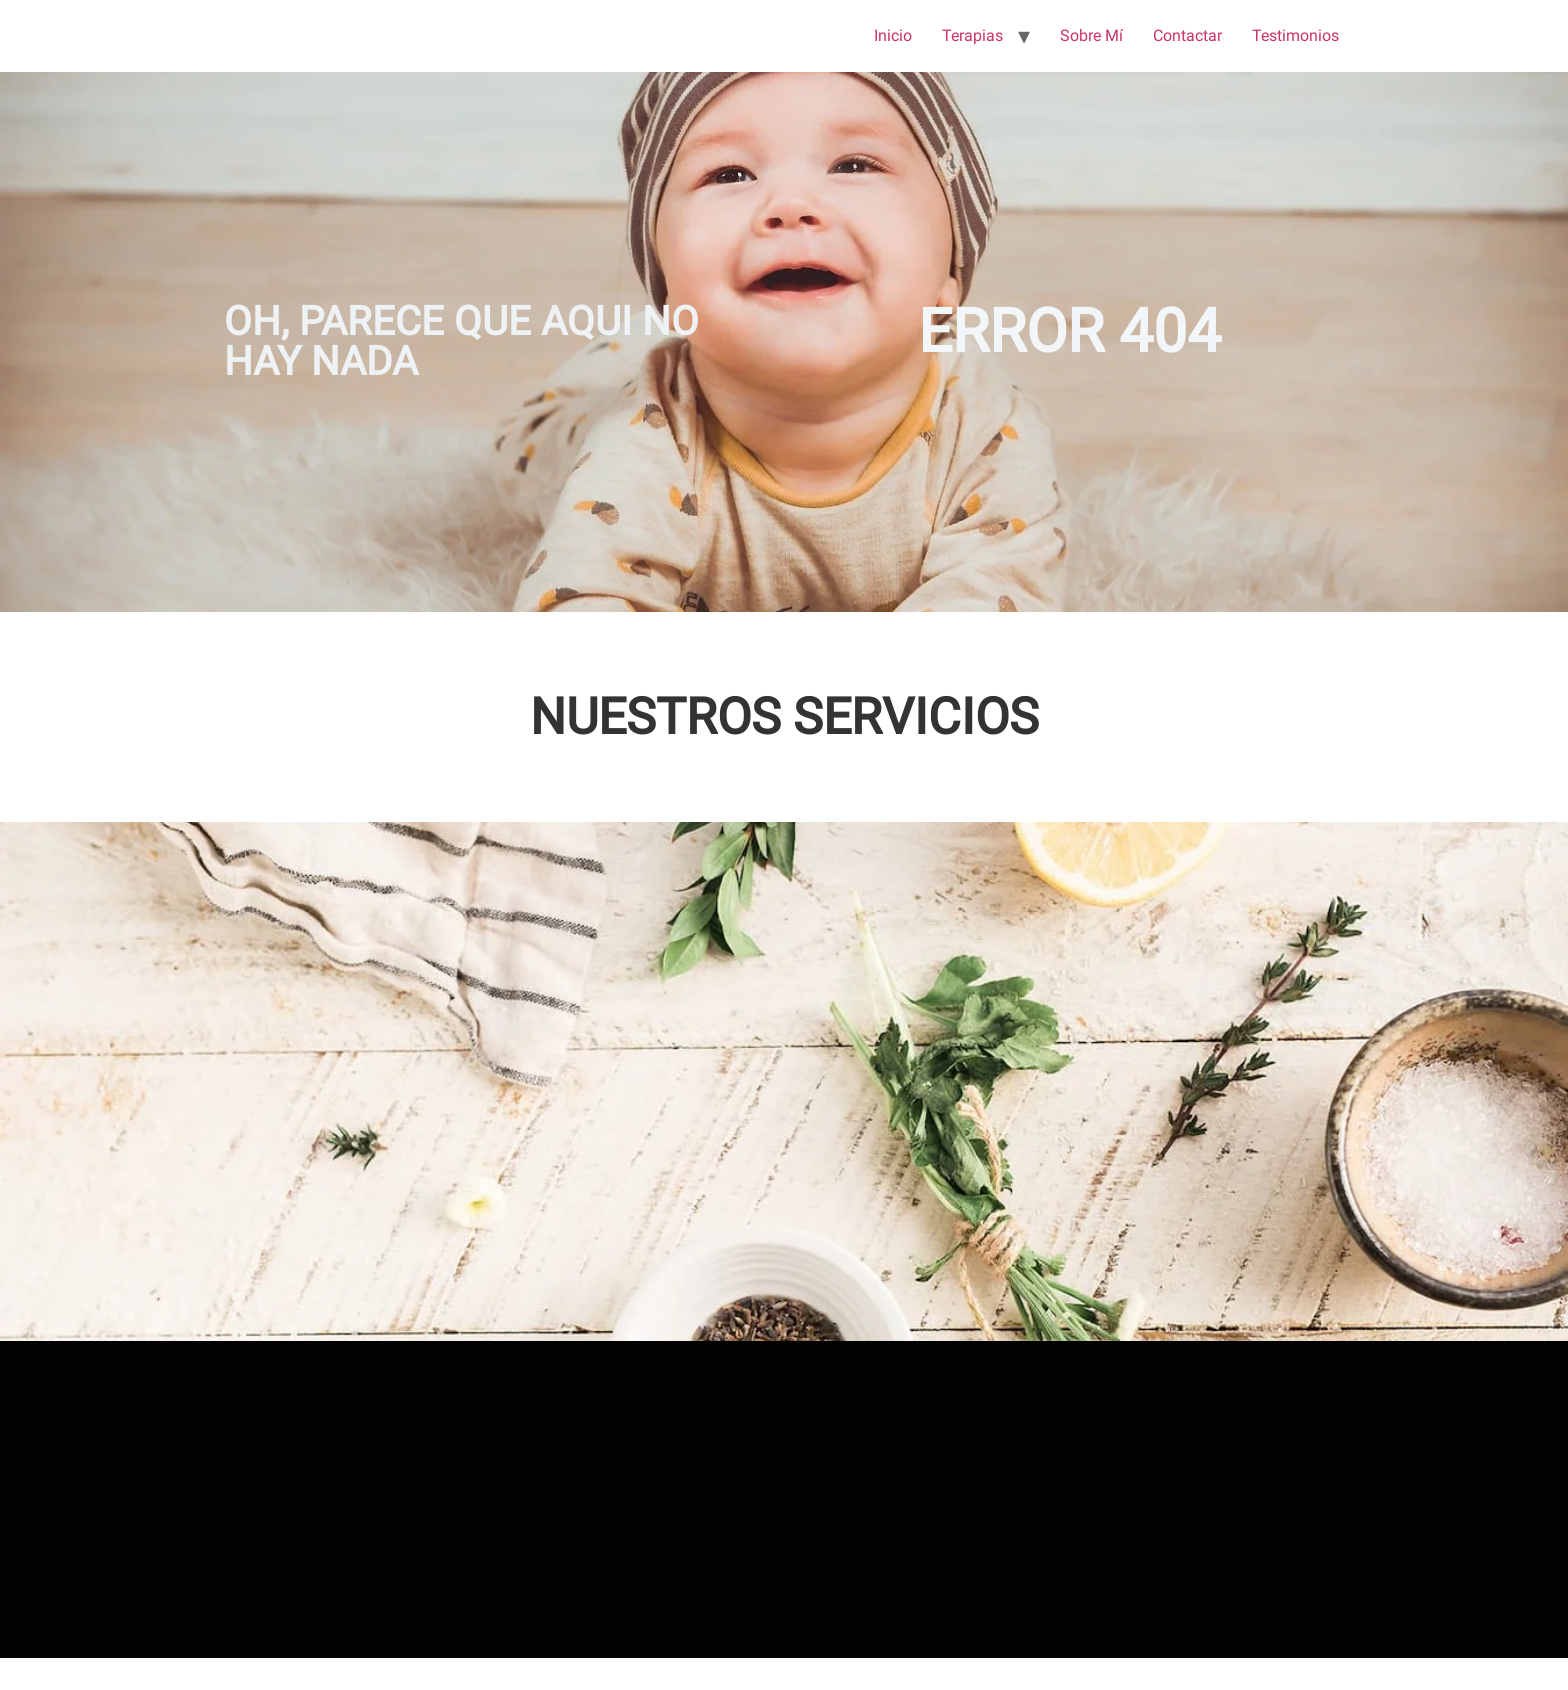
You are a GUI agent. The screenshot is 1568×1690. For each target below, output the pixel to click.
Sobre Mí (1091, 35)
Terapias (972, 35)
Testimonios (1295, 35)
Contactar (1187, 35)
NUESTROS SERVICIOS (784, 717)
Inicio (893, 35)
